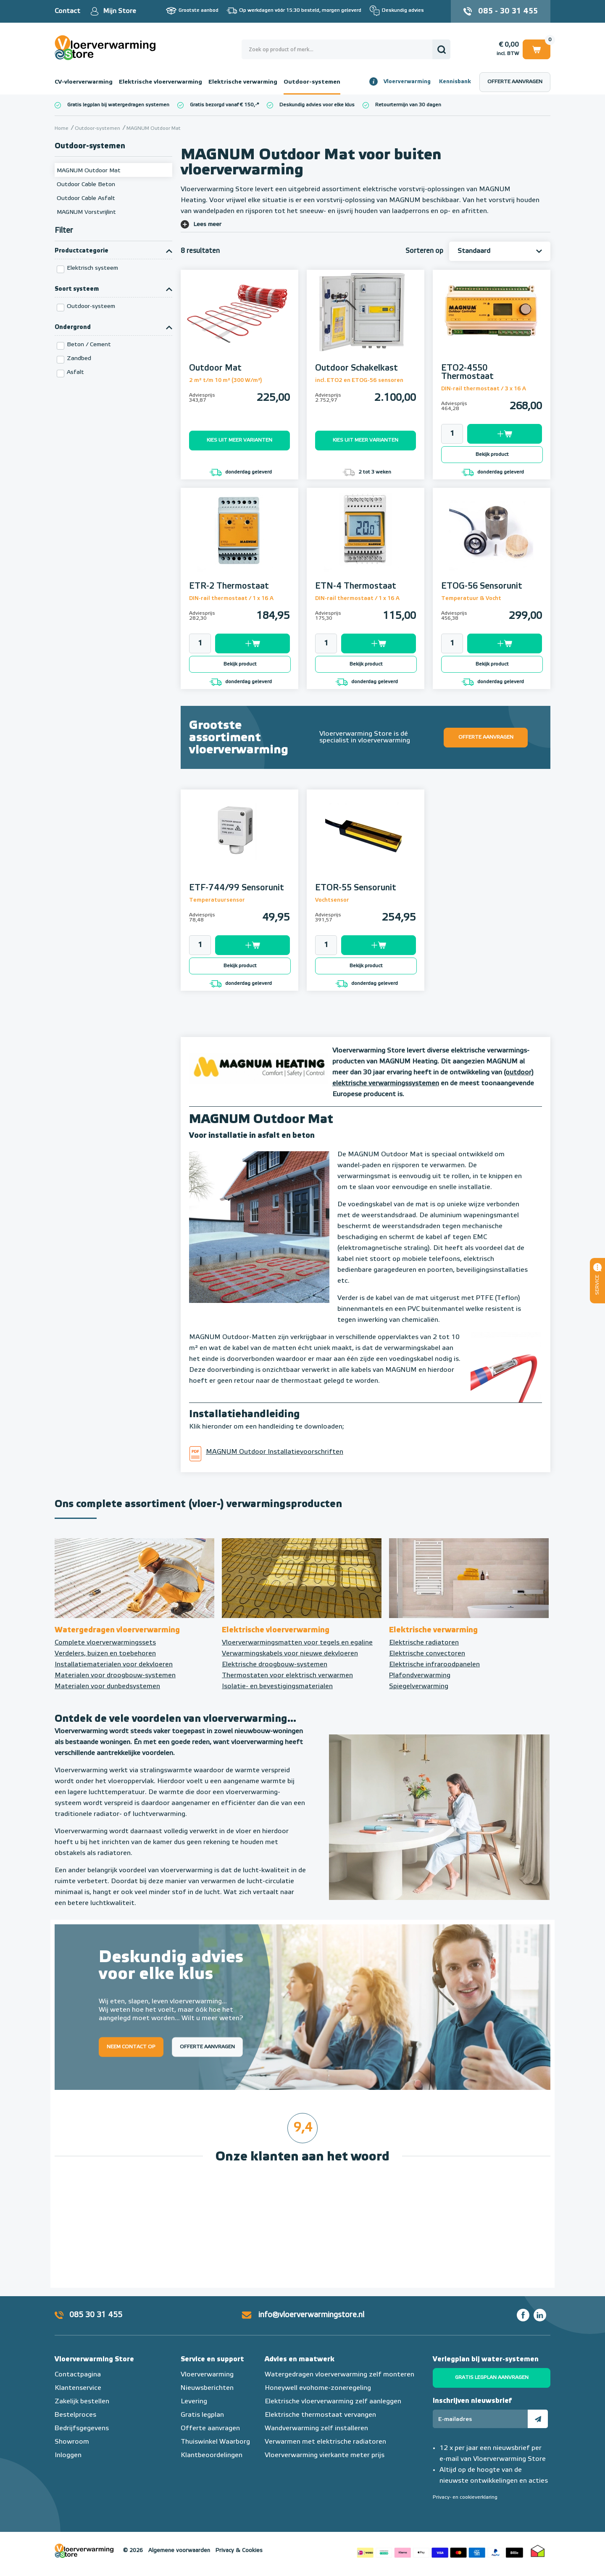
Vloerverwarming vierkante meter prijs (324, 2455)
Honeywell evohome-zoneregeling (318, 2388)
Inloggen (68, 2455)
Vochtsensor (332, 900)
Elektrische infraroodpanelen (434, 1664)
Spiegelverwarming (418, 1686)
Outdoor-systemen (312, 82)
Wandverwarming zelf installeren (316, 2428)
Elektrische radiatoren (424, 1642)
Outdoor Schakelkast (356, 368)
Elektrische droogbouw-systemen (274, 1664)
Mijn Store (119, 11)
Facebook (523, 2315)
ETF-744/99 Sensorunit (236, 888)
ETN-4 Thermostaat (355, 586)
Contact (67, 11)
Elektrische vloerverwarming (160, 82)
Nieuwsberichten (207, 2388)
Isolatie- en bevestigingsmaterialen (277, 1686)
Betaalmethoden (440, 2550)
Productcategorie (81, 251)
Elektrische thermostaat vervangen (320, 2415)
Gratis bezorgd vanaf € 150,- (223, 105)
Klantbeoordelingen (211, 2455)
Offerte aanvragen (514, 81)
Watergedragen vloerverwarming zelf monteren (339, 2374)
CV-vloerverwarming (84, 82)
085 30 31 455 (95, 2315)
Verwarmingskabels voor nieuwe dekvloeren (290, 1653)
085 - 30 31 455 (508, 11)
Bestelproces (75, 2415)
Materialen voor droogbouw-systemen (115, 1675)
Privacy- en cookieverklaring (465, 2497)
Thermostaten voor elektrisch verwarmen (287, 1675)
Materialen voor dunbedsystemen (107, 1686)
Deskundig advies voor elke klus (317, 105)
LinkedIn (540, 2315)
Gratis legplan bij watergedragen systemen (118, 105)
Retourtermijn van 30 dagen (408, 105)
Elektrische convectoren (427, 1653)
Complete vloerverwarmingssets (105, 1642)
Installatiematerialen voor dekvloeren (114, 1664)
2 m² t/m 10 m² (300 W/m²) (225, 380)
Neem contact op (131, 2046)
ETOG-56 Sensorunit (481, 586)
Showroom (72, 2442)
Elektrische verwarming (242, 82)
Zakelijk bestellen (82, 2401)
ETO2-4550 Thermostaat (467, 372)
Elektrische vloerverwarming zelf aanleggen (333, 2401)
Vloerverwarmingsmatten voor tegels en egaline (297, 1642)
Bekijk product (492, 454)
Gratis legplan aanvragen (492, 2377)
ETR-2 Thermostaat (229, 586)
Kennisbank (455, 81)
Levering (194, 2401)
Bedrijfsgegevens (82, 2428)
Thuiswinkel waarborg (537, 2550)
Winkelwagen (536, 48)
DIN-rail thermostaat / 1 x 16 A (231, 598)
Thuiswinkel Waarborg (215, 2442)
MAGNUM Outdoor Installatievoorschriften (274, 1452)
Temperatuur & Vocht (471, 598)
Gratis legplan (202, 2415)
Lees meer (207, 224)
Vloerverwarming (407, 81)
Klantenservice (78, 2388)
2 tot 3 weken (366, 472)
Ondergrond (73, 327)
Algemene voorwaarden (179, 2550)
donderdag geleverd (240, 472)
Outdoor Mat (215, 368)
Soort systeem (77, 289)
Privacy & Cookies (239, 2550)
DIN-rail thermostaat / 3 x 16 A (483, 389)
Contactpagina (78, 2374)
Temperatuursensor (217, 900)
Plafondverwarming (419, 1675)
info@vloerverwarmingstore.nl (311, 2315)
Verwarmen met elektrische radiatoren (325, 2442)
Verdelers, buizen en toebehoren (105, 1653)
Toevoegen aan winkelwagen (504, 434)
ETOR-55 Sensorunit (355, 888)
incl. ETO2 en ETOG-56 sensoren (359, 380)
